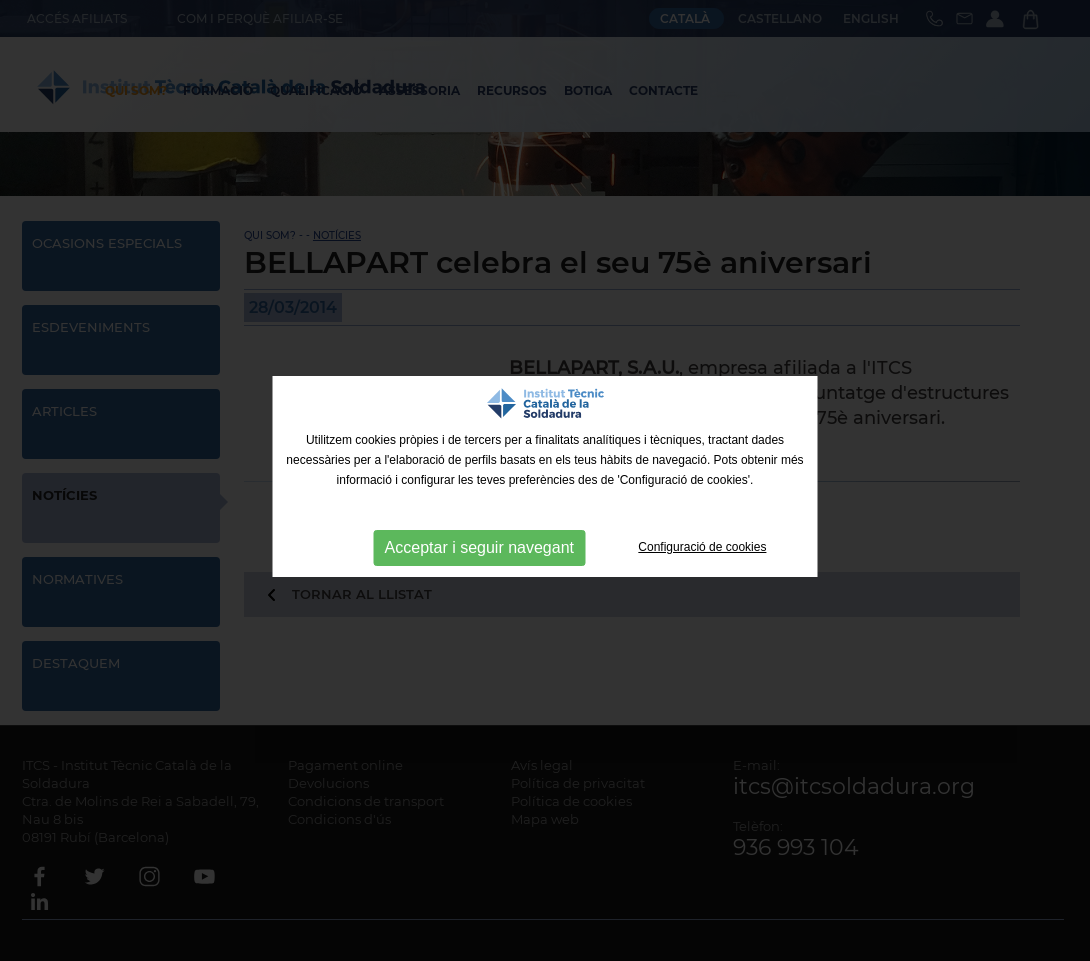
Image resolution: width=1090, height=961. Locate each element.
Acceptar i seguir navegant (479, 547)
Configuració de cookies (702, 547)
